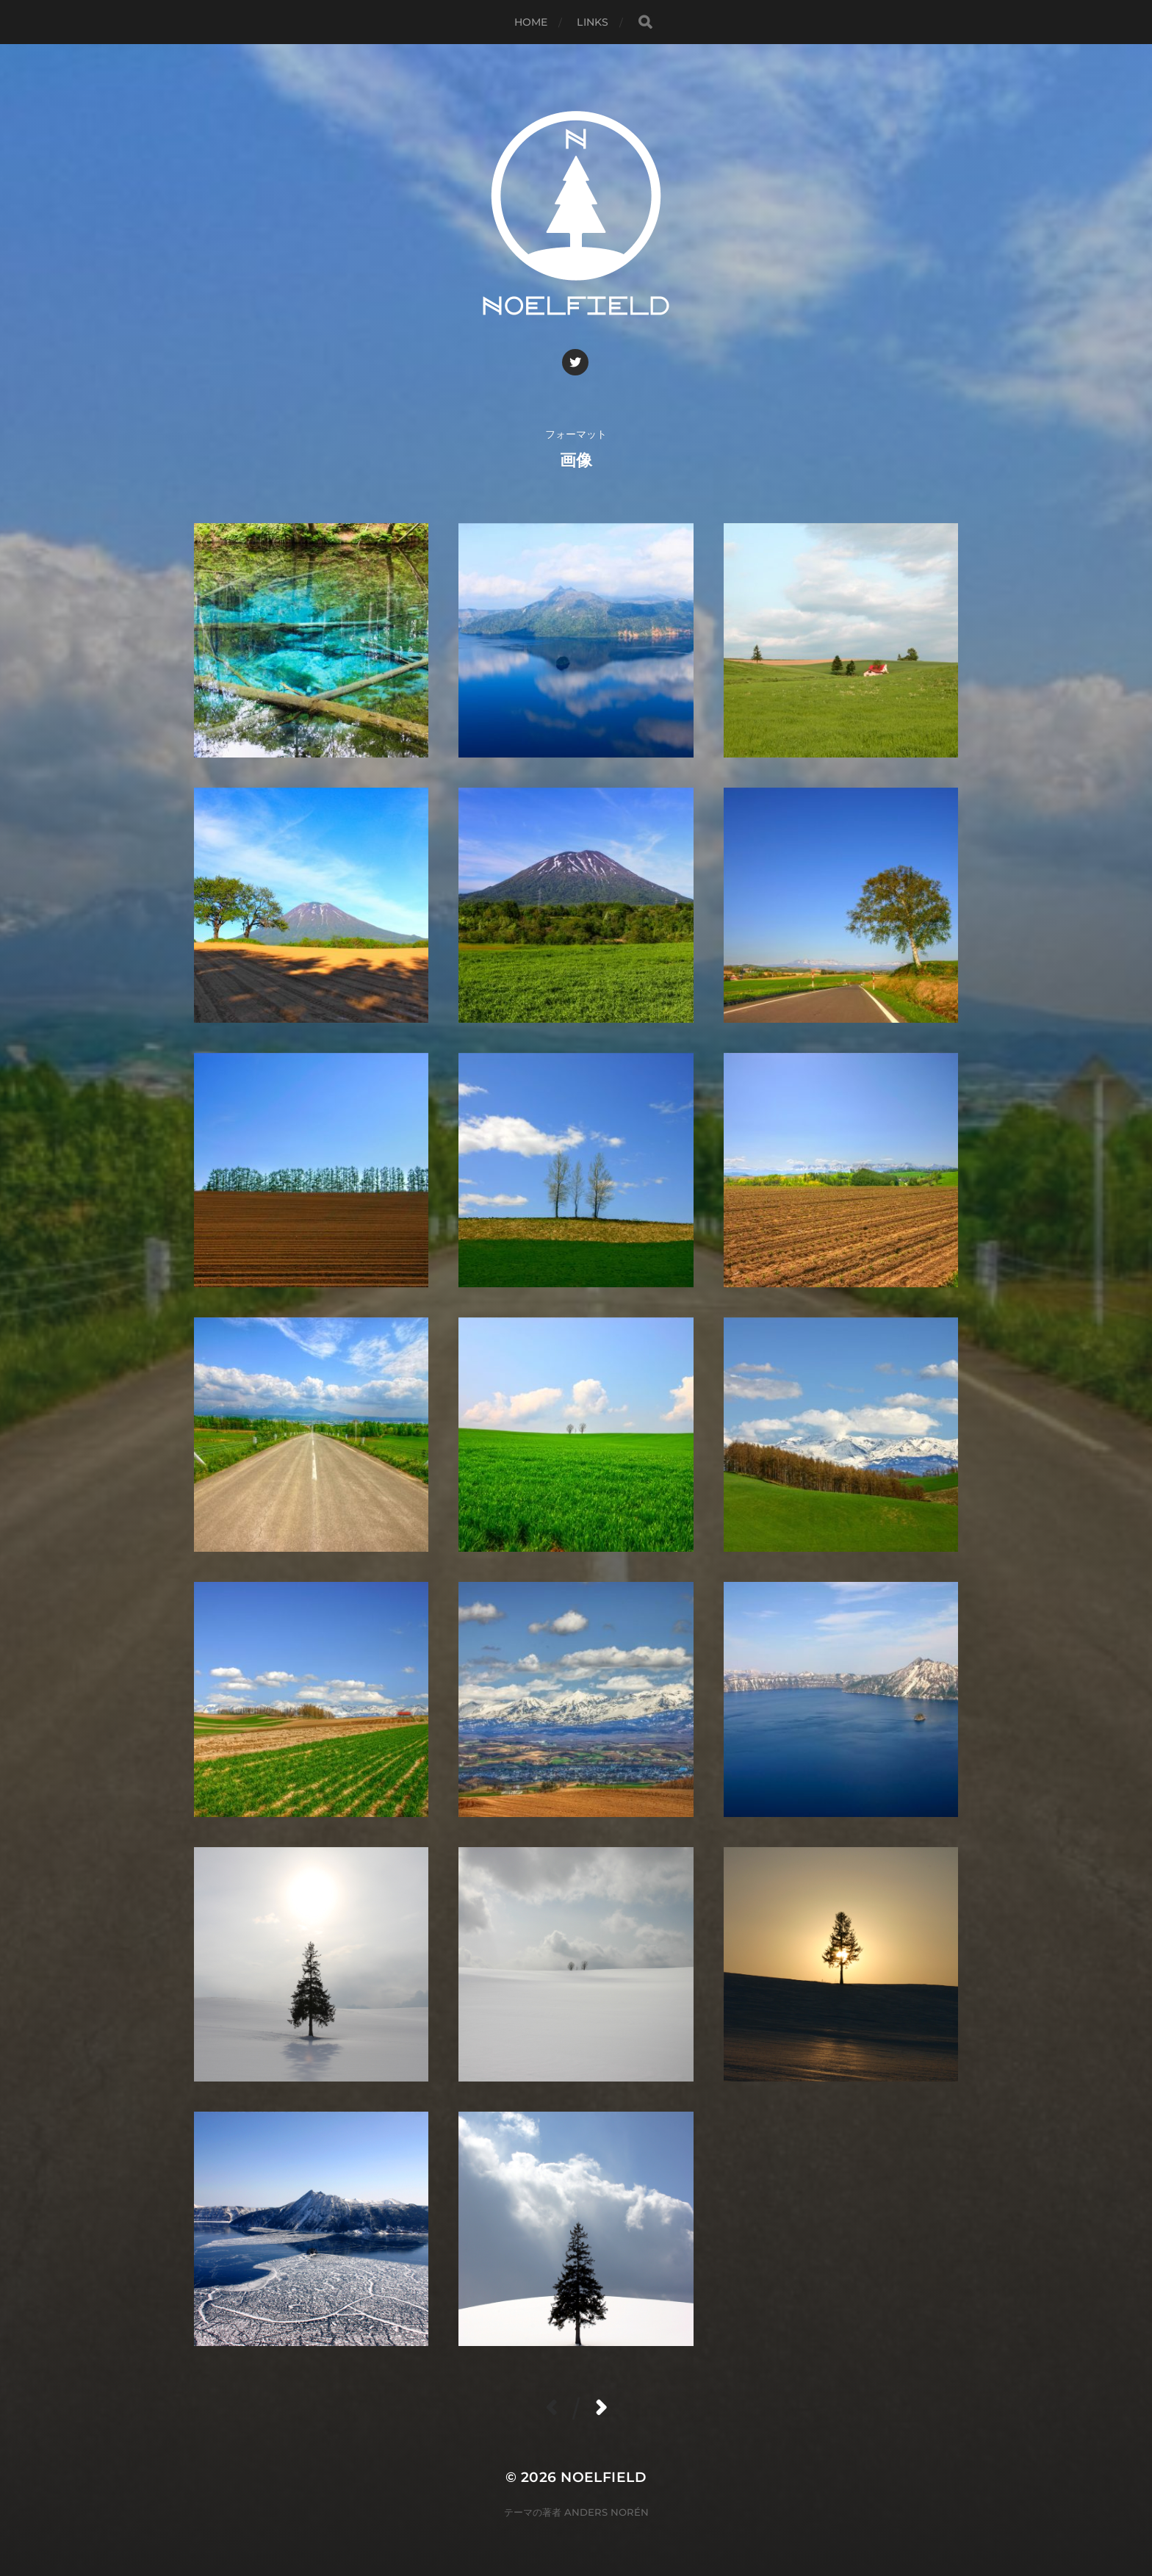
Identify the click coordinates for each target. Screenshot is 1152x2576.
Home (531, 22)
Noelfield (604, 2477)
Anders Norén (606, 2512)
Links (592, 22)
